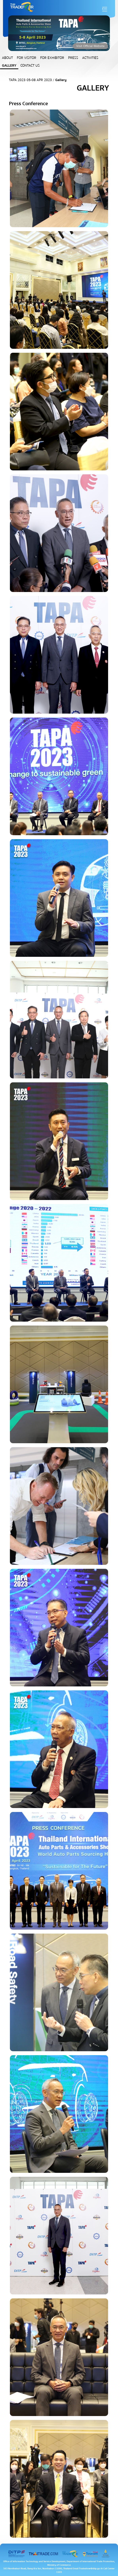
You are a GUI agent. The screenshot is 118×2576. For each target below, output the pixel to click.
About (7, 58)
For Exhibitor (52, 58)
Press (73, 58)
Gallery (9, 65)
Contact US (30, 65)
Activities (90, 58)
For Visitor (26, 58)
